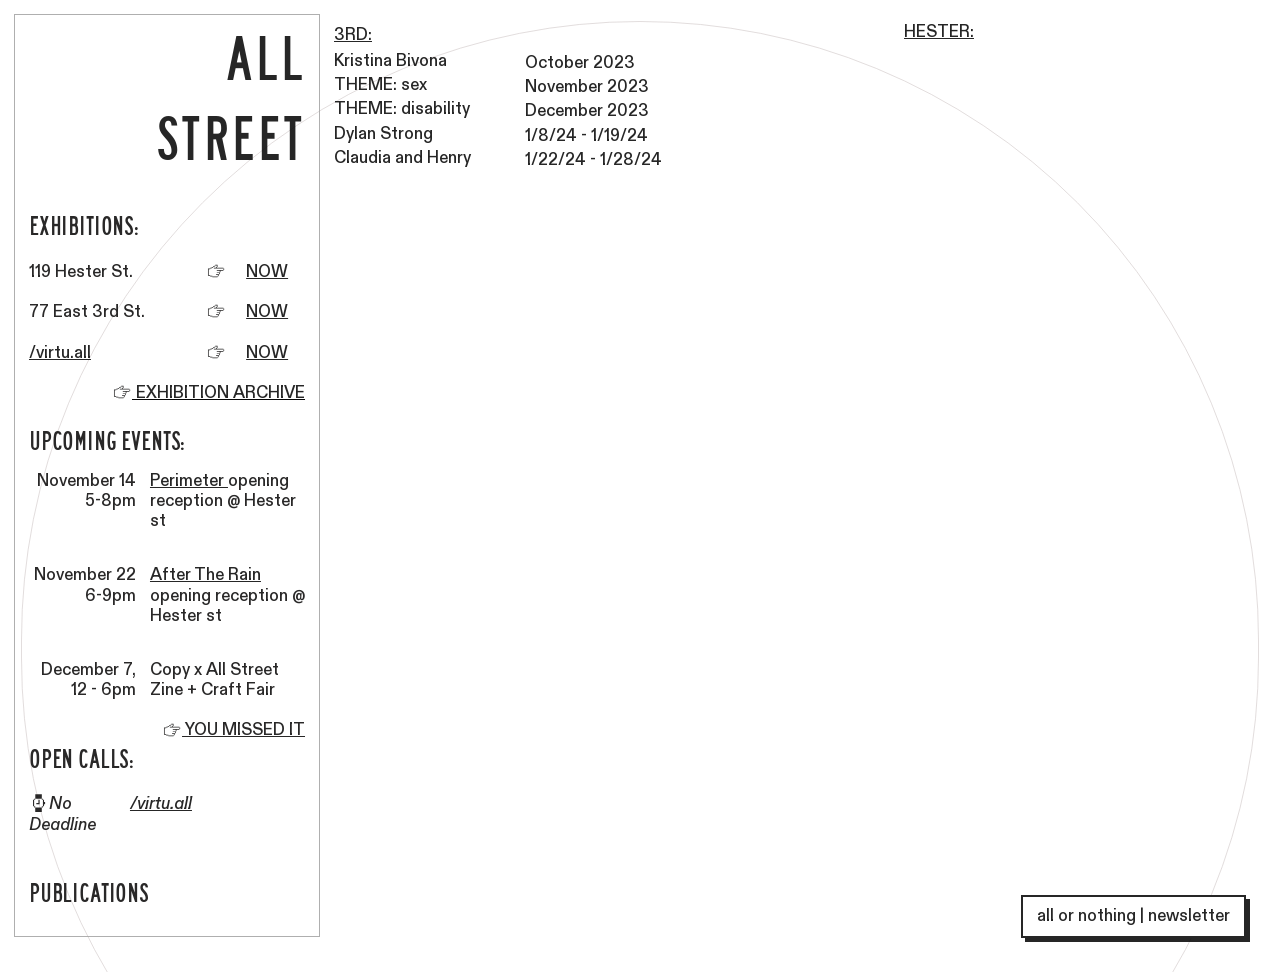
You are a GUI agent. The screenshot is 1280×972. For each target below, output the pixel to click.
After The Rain (205, 575)
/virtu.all (60, 353)
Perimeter (189, 481)
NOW (267, 272)
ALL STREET (230, 95)
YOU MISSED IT (233, 730)
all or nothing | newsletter (1133, 916)
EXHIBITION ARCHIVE (218, 393)
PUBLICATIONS (89, 891)
